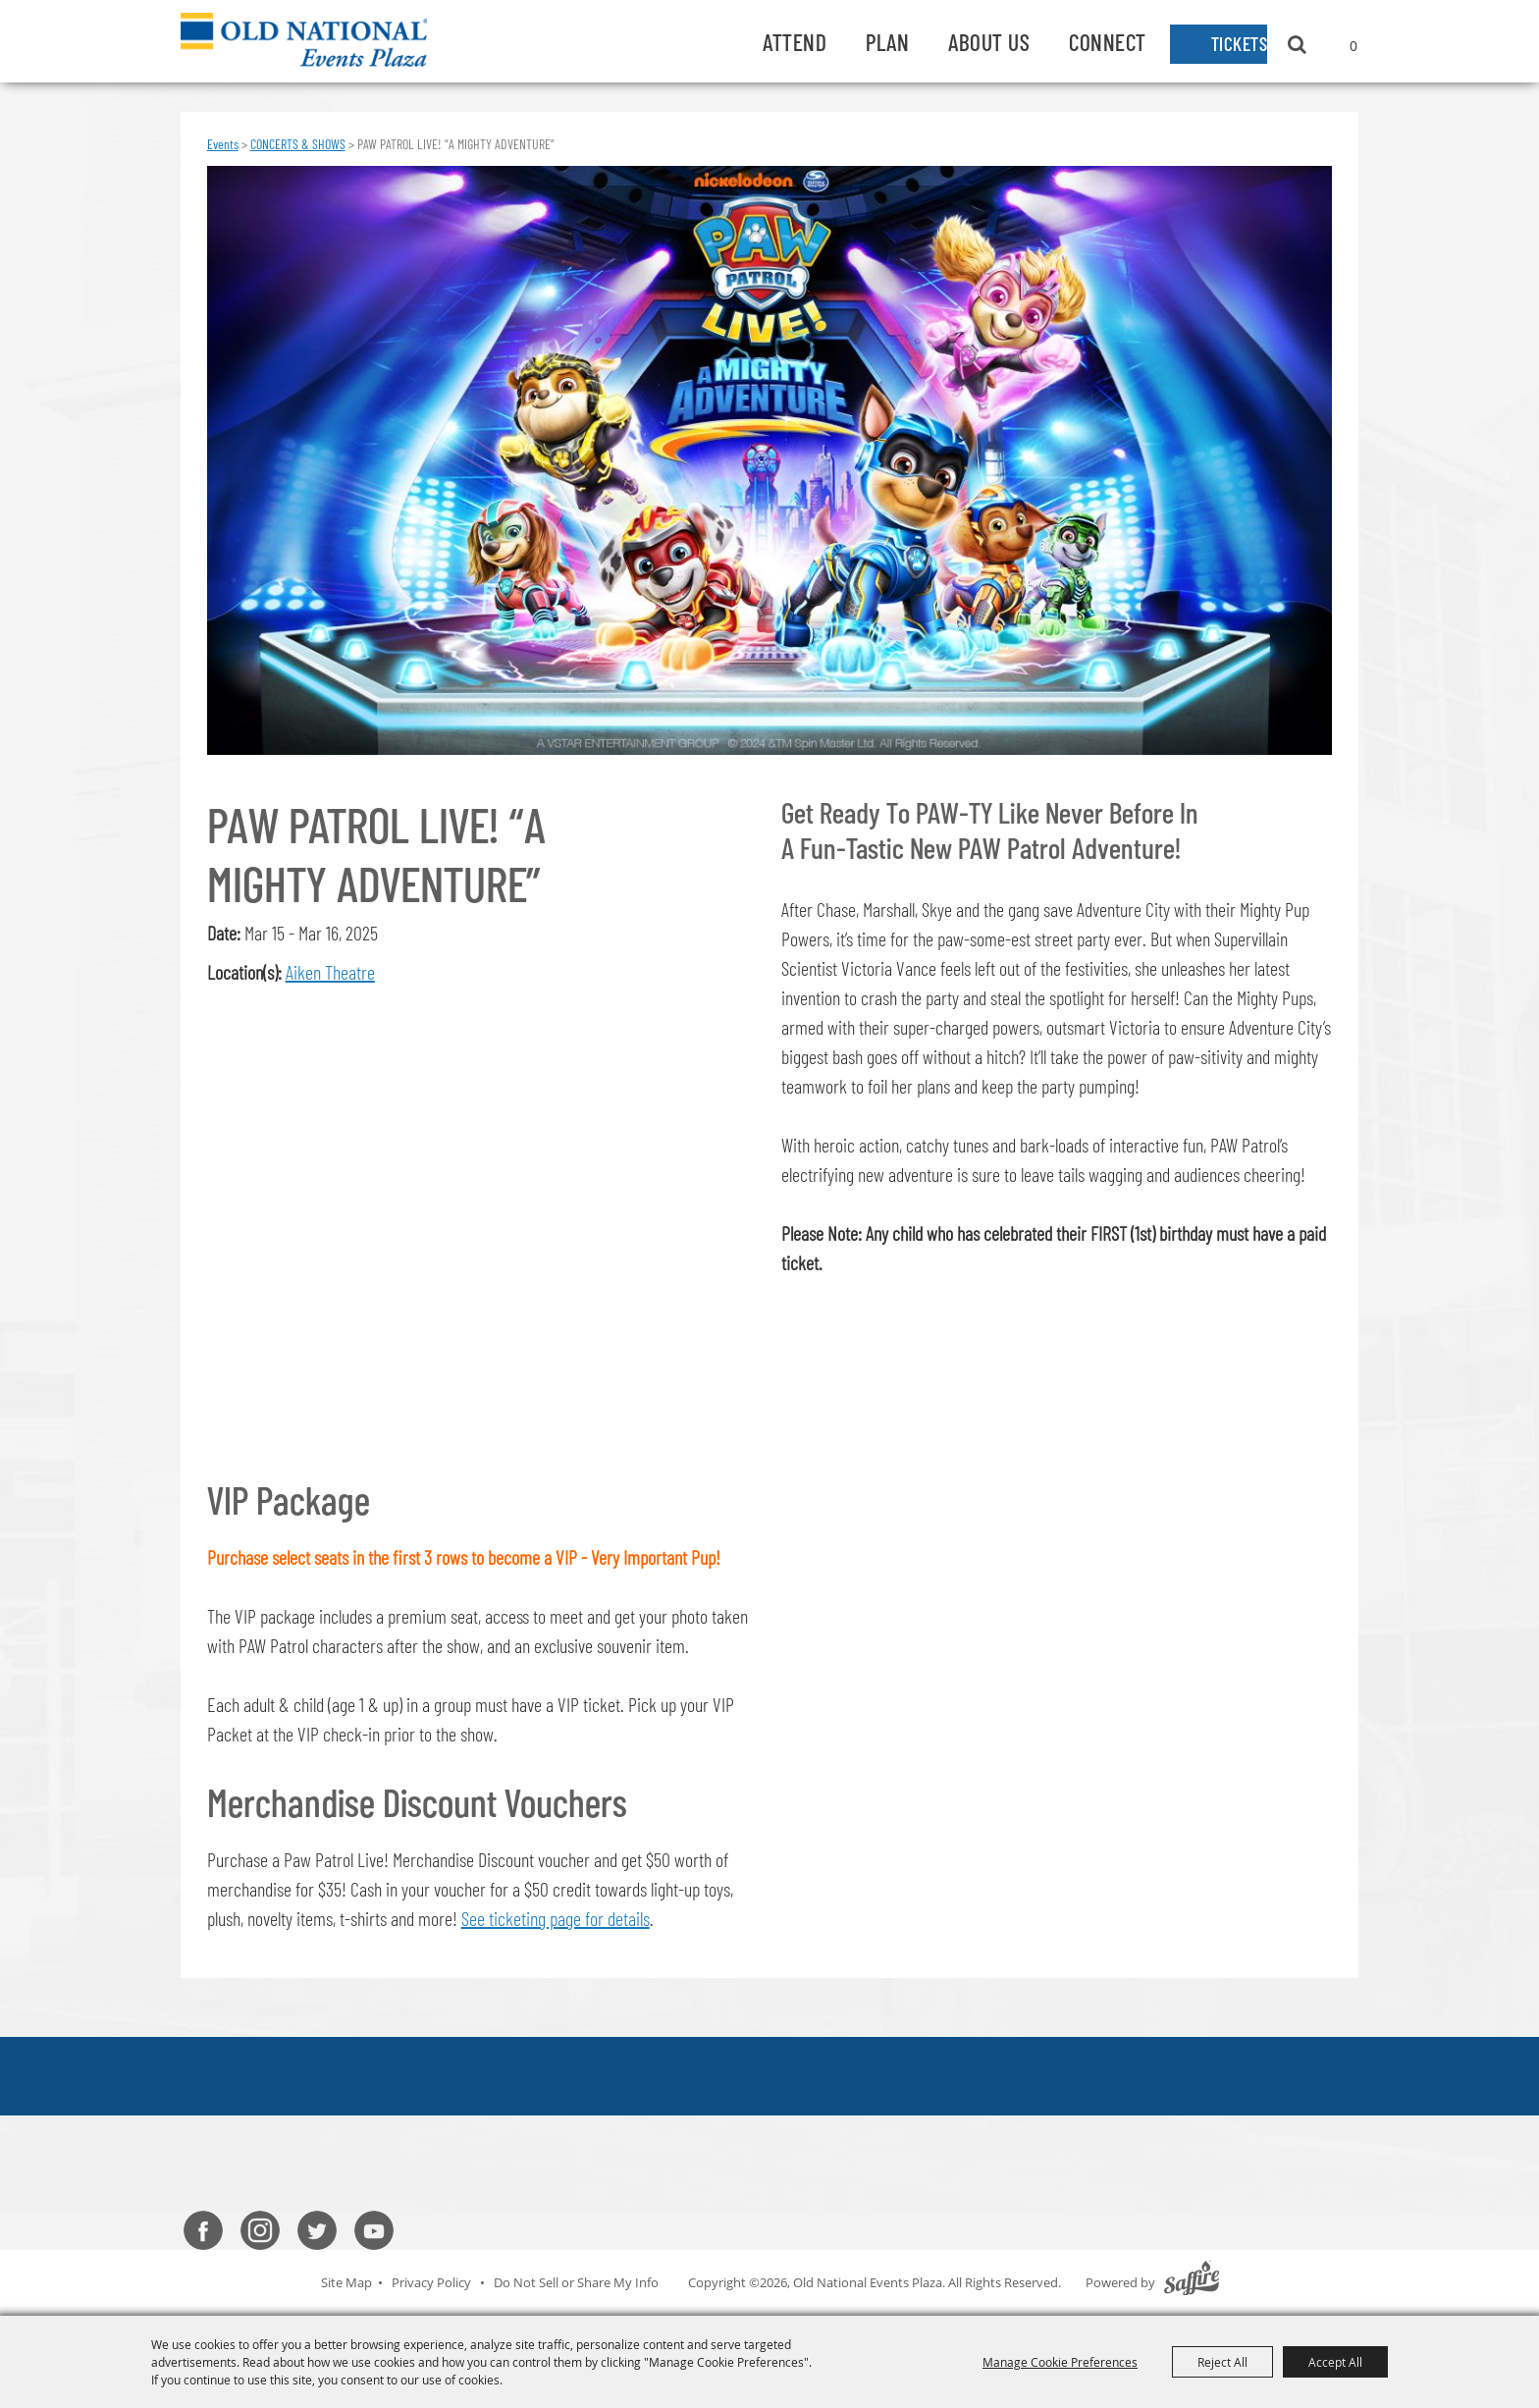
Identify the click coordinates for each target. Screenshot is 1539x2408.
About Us (957, 41)
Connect (1076, 41)
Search (1297, 44)
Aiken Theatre (330, 972)
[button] (483, 1216)
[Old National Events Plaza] (316, 41)
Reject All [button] (1222, 2362)
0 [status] (1353, 45)
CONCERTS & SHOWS (297, 143)
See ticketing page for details (555, 1918)
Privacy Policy (431, 2281)
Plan (855, 41)
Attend (763, 41)
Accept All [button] (1335, 2362)
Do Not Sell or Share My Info (576, 2281)
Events (223, 143)
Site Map (346, 2281)
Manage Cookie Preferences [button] (1060, 2362)
